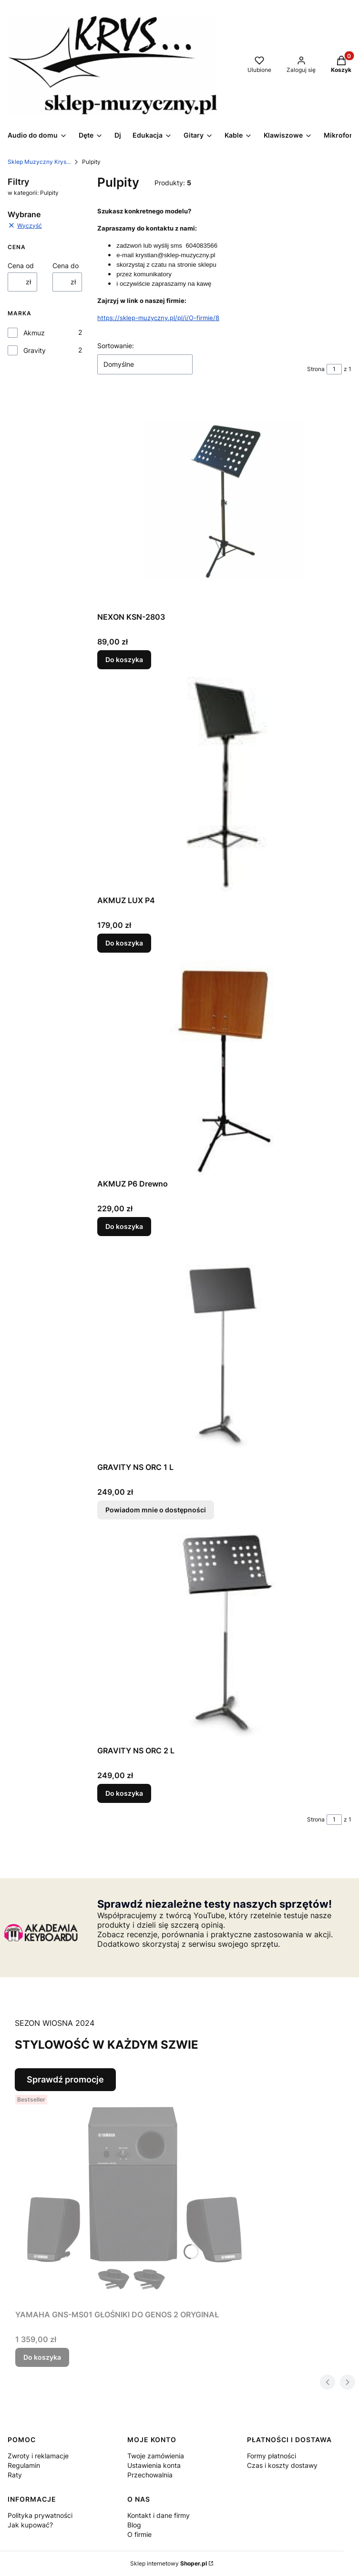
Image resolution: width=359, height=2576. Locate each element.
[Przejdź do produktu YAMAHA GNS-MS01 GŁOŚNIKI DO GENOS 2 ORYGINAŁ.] (134, 2198)
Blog (134, 2525)
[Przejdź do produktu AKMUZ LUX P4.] (224, 784)
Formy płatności (271, 2456)
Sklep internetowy (168, 2563)
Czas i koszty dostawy (282, 2465)
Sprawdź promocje (65, 2079)
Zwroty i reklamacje (38, 2456)
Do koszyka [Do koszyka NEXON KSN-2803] (124, 659)
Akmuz (34, 333)
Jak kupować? (30, 2525)
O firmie (139, 2534)
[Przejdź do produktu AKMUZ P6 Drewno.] (224, 1067)
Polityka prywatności (40, 2515)
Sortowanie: (115, 346)
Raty (15, 2475)
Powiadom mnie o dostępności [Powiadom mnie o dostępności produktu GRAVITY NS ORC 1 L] (155, 1510)
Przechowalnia (150, 2475)
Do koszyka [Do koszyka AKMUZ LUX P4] (124, 943)
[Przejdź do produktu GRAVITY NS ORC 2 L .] (224, 1634)
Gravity (34, 350)
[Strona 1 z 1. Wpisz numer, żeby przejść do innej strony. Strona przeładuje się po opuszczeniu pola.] (334, 369)
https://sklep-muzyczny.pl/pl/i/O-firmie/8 (158, 318)
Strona (316, 368)
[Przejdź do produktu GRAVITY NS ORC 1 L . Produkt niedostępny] (224, 1351)
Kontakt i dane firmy (158, 2515)
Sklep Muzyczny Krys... (39, 161)
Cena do (65, 266)
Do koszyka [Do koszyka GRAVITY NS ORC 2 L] (124, 1793)
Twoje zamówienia (155, 2456)
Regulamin (24, 2465)
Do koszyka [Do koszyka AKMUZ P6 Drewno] (124, 1226)
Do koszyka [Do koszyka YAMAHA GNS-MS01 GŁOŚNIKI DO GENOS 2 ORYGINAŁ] (42, 2357)
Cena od (21, 266)
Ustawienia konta (154, 2465)
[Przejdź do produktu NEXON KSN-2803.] (224, 500)
